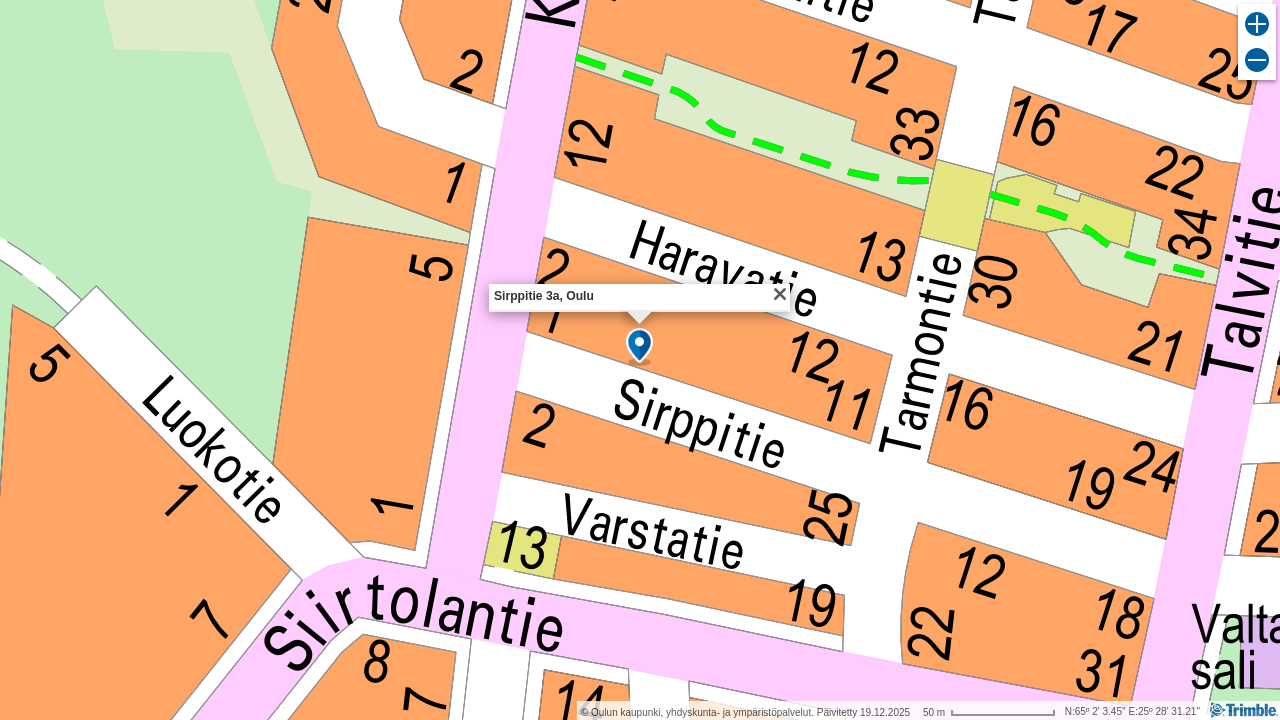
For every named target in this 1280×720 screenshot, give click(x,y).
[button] (639, 347)
